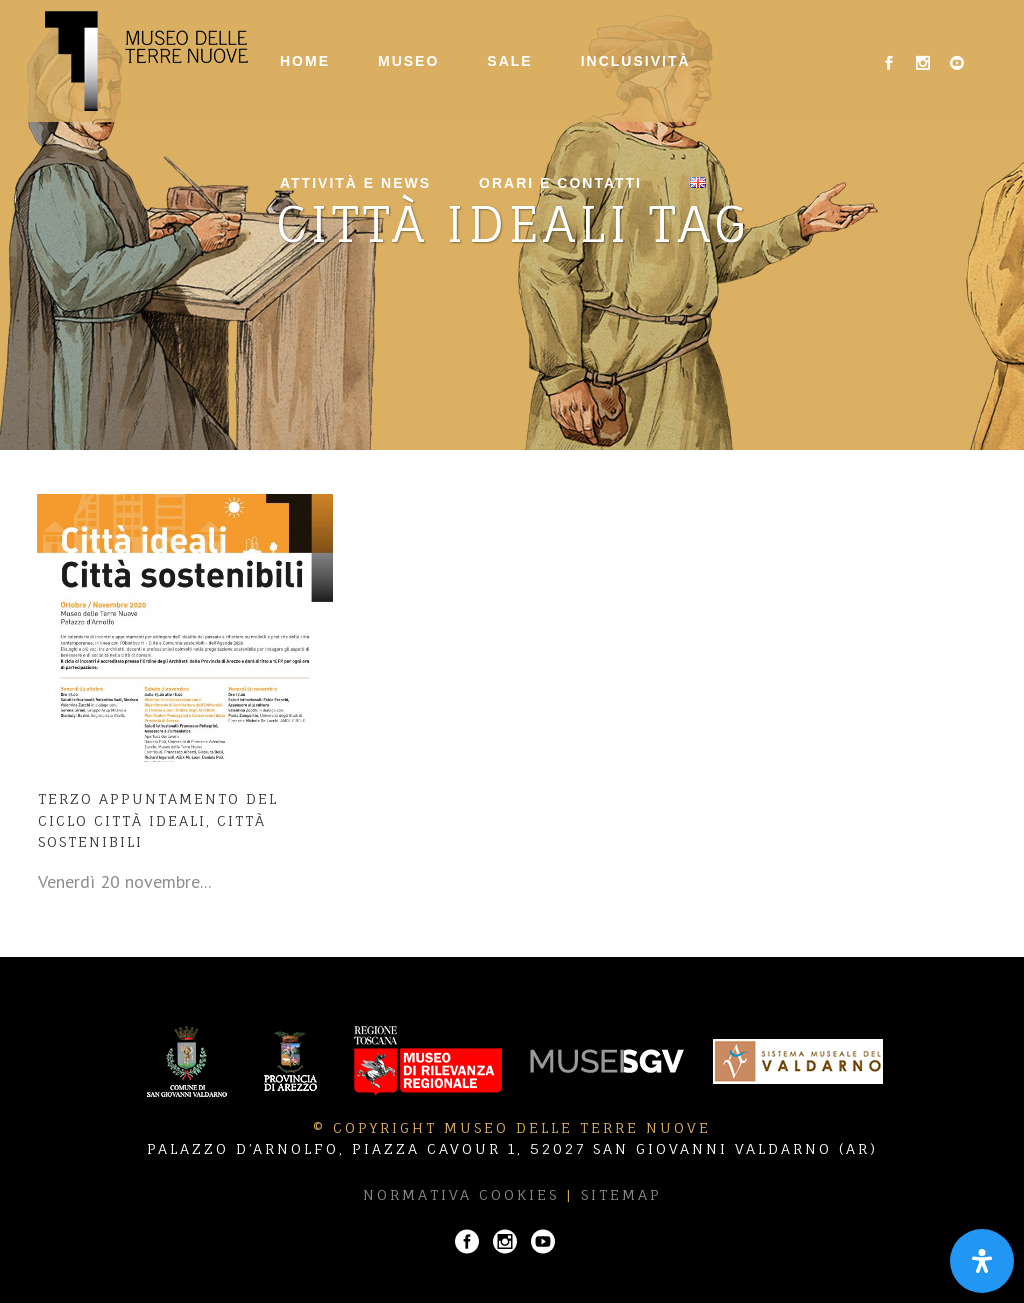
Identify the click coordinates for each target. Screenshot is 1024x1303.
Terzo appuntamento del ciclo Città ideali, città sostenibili (158, 820)
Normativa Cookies (461, 1194)
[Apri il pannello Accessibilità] (982, 1261)
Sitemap (621, 1194)
